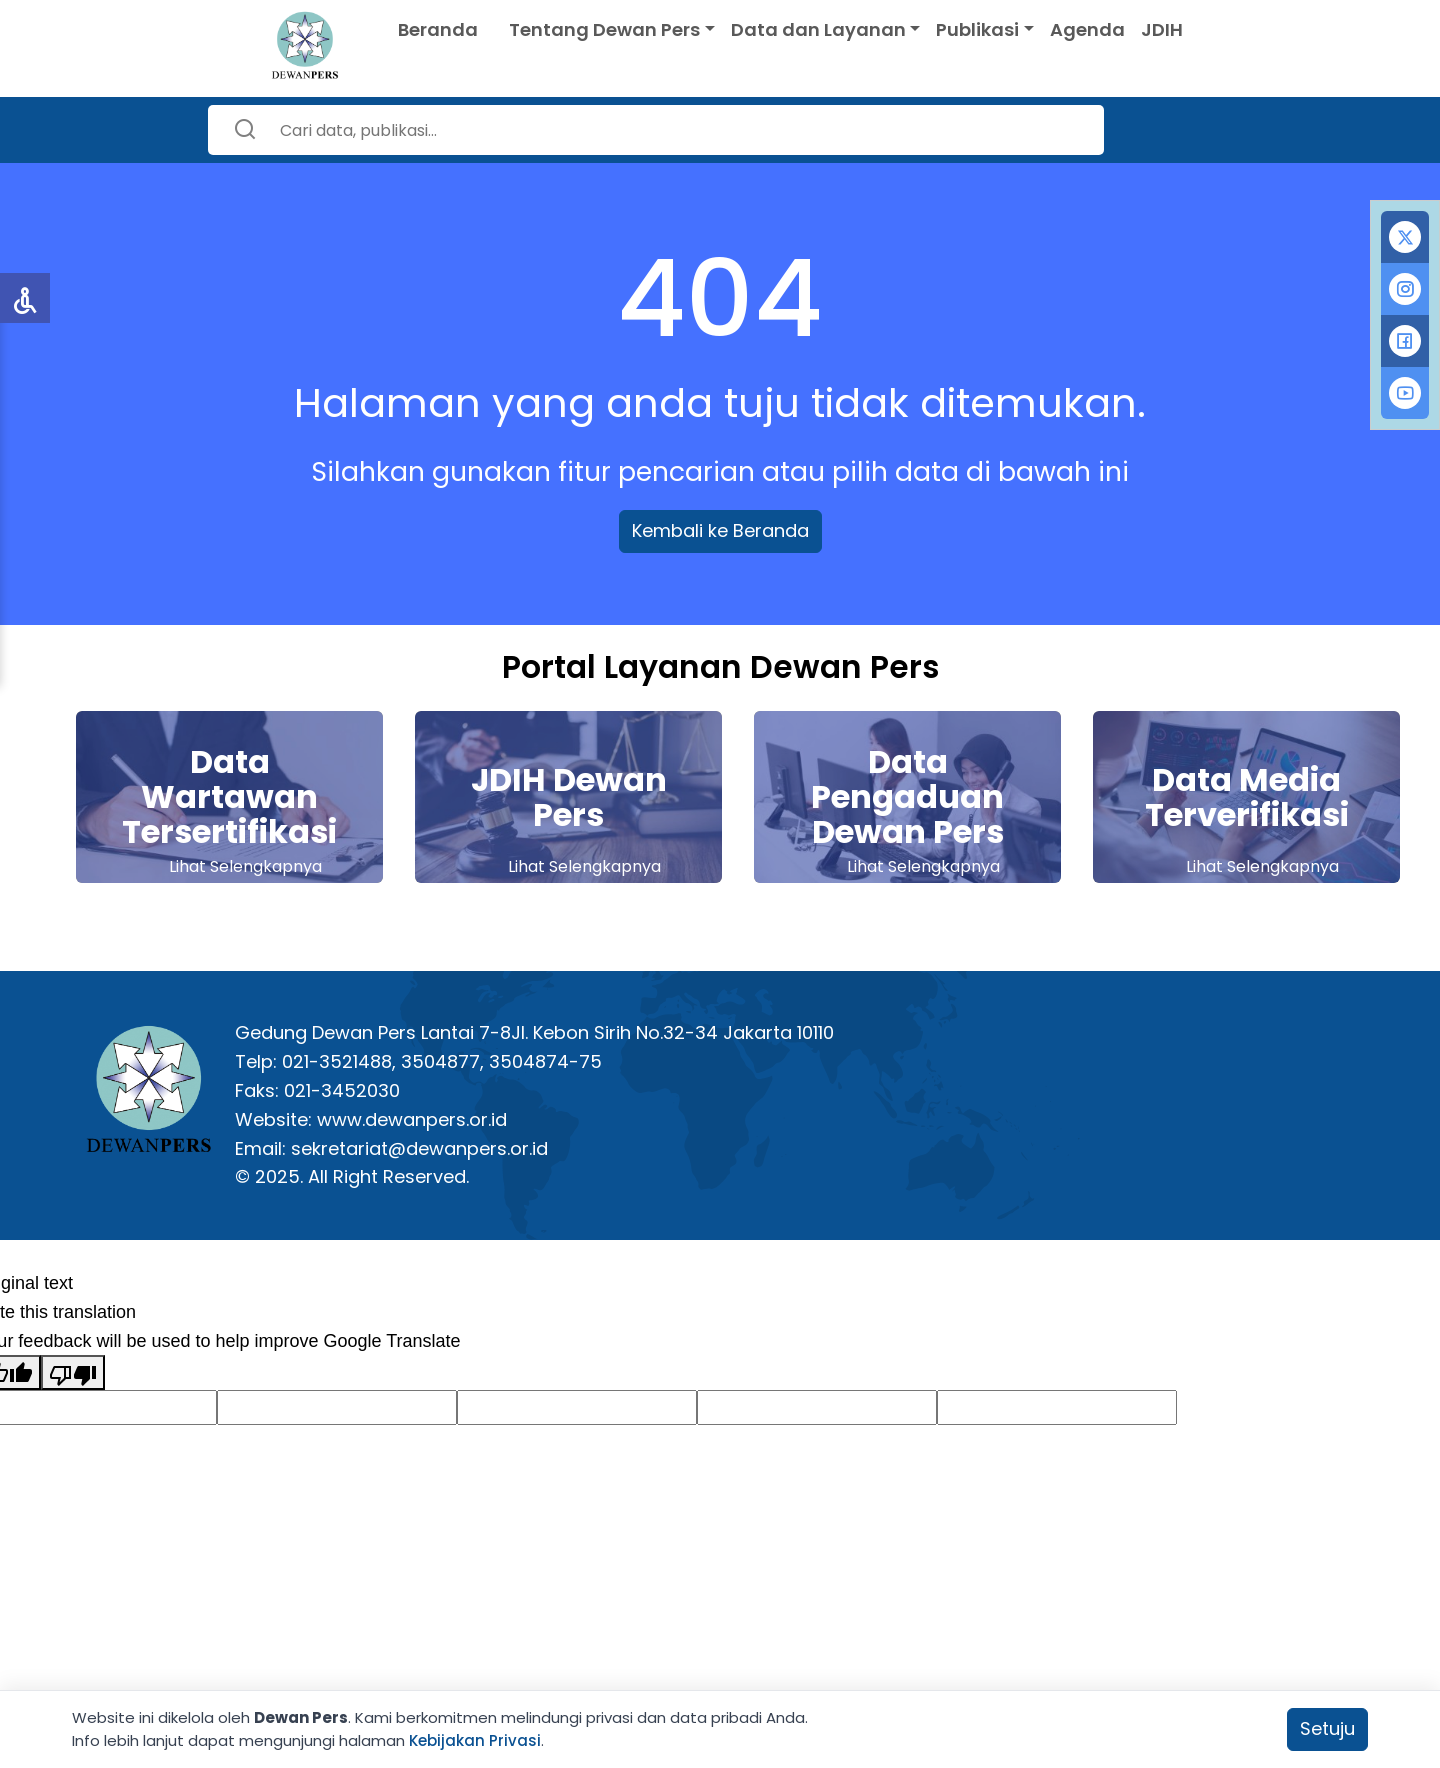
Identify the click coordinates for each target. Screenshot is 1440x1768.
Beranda (438, 29)
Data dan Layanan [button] (818, 29)
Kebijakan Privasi (475, 1740)
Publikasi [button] (977, 29)
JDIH (1162, 29)
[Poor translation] (73, 1372)
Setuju (1327, 1728)
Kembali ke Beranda (720, 530)
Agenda (1087, 29)
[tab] (1405, 237)
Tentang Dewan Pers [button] (604, 29)
